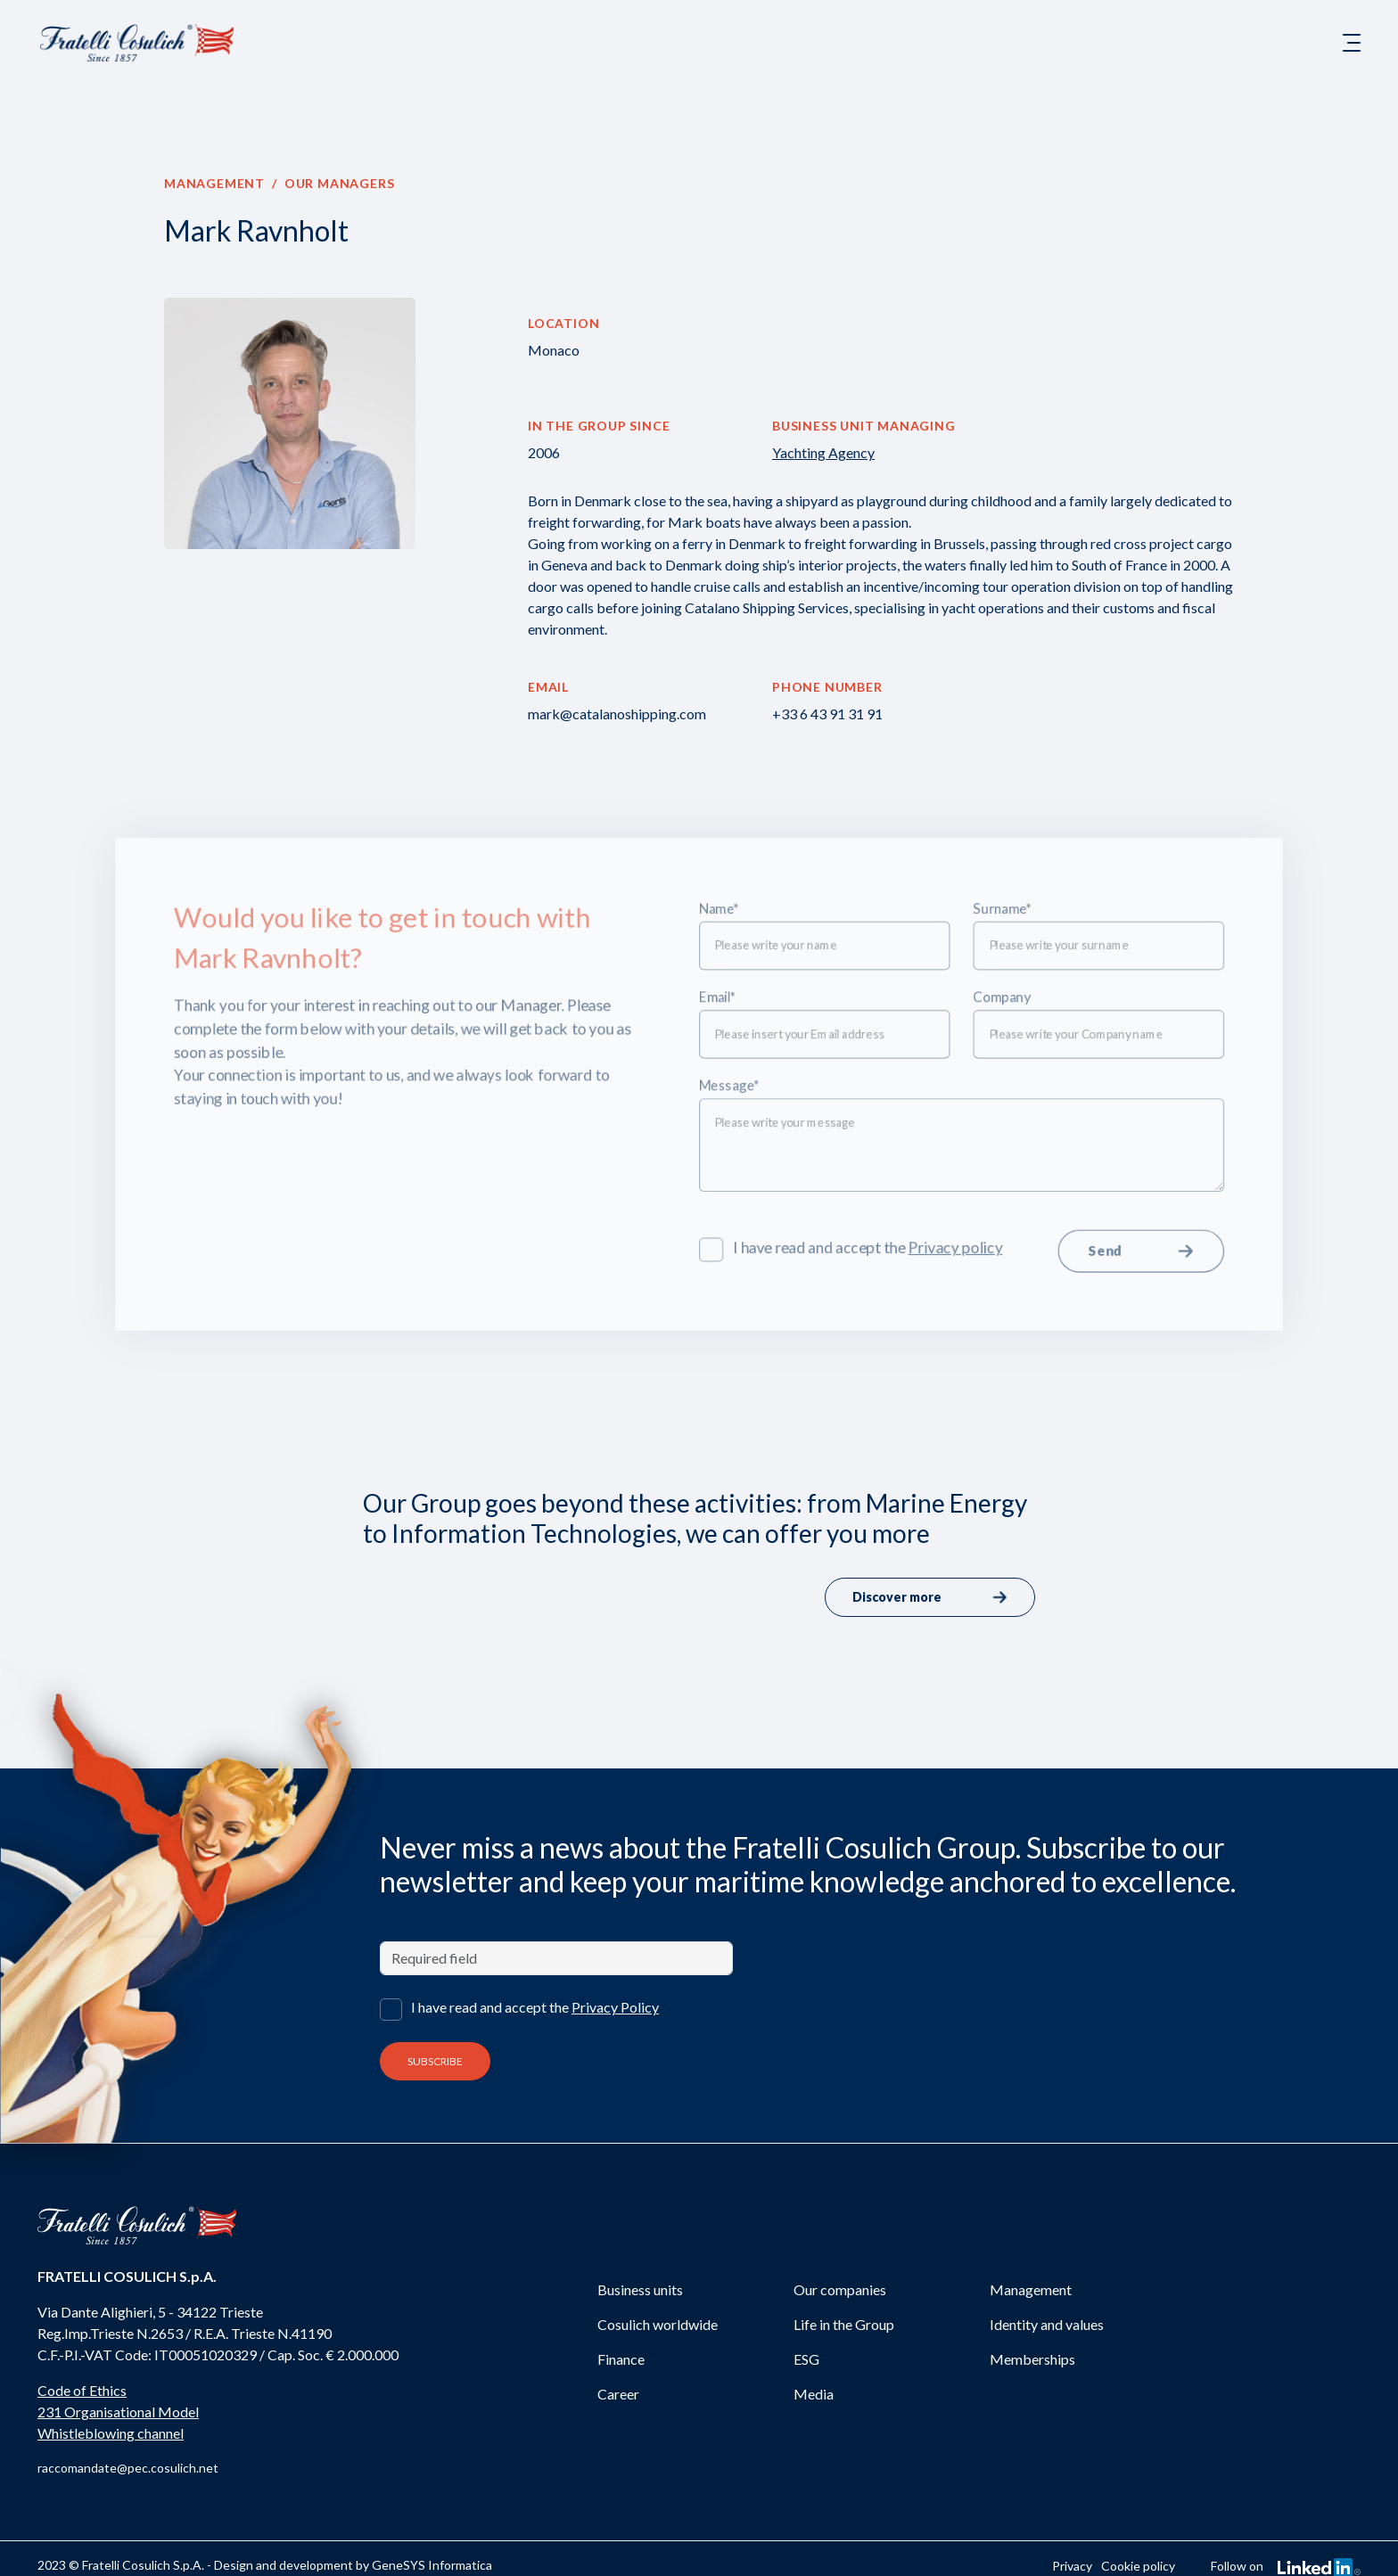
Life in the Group (844, 2324)
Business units (640, 2289)
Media (814, 2393)
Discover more (929, 1597)
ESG (806, 2358)
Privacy (1072, 2565)
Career (618, 2393)
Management (214, 183)
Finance (621, 2358)
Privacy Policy (615, 2006)
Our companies (840, 2289)
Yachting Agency (823, 452)
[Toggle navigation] (1352, 43)
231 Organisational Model (118, 2411)
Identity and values (1047, 2324)
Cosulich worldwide (657, 2324)
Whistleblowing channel (110, 2432)
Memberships (1032, 2358)
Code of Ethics (82, 2390)
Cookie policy (1138, 2565)
